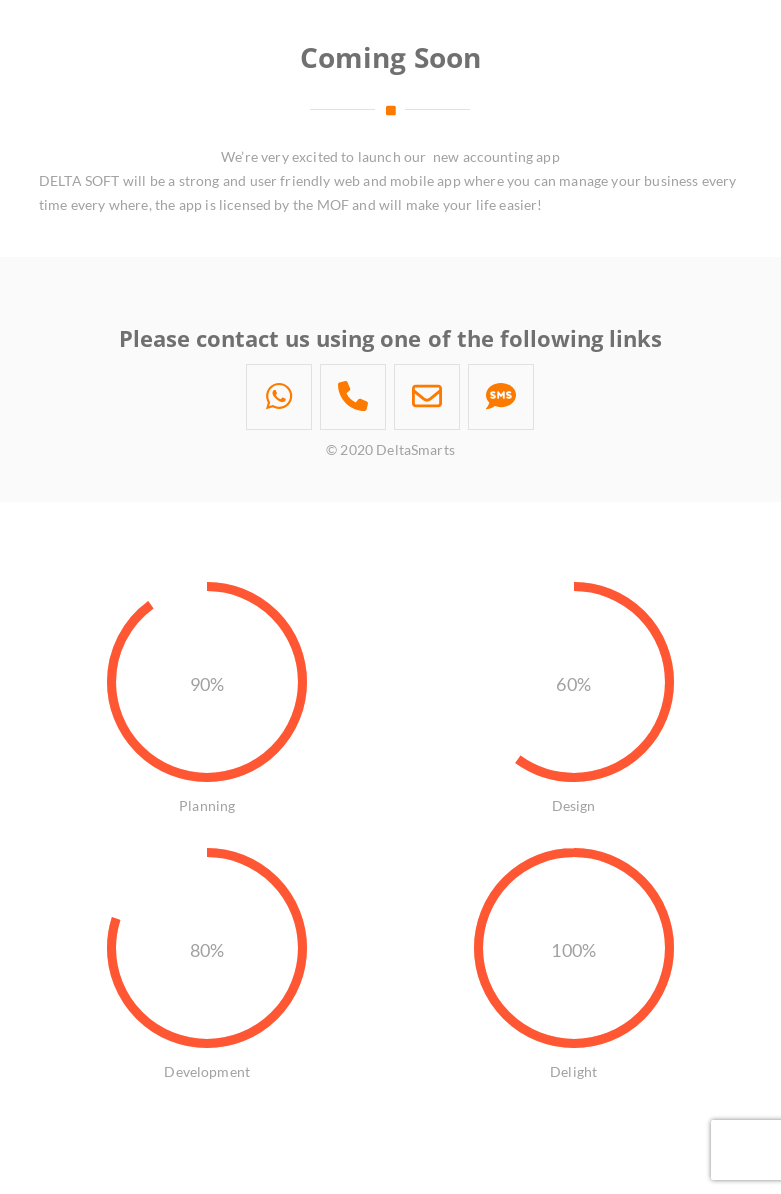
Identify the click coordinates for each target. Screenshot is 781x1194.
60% (573, 684)
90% (207, 684)
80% (207, 950)
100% (573, 950)
